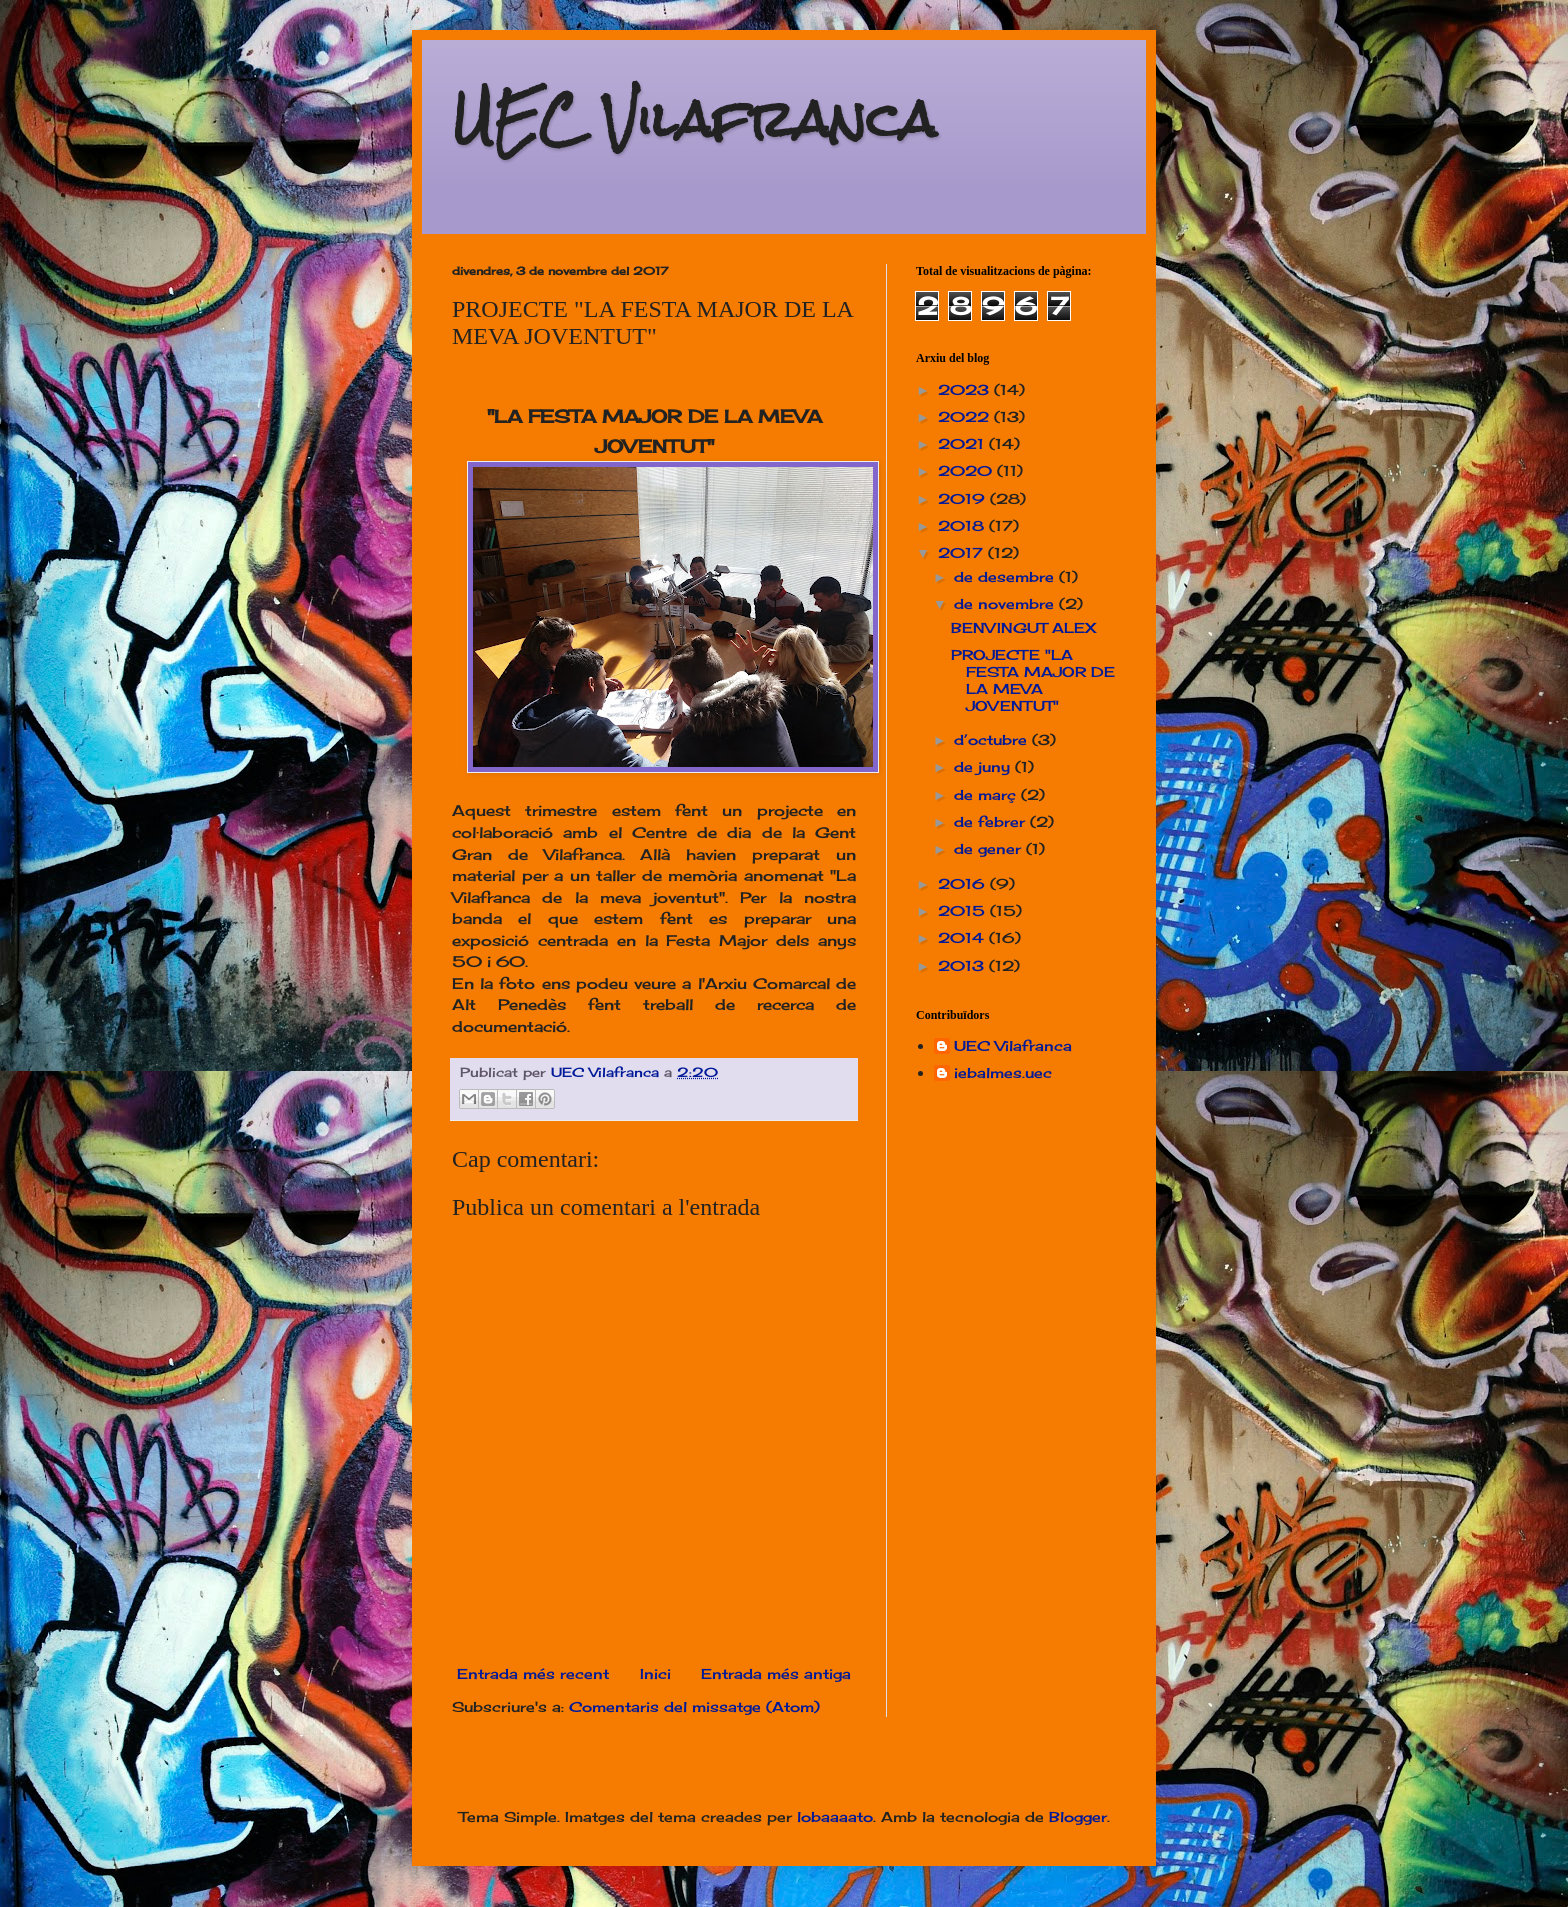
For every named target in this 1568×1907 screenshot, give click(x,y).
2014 (963, 937)
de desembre (1006, 576)
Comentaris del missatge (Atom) (694, 1706)
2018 (963, 525)
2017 (963, 552)
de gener (990, 848)
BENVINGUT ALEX (1023, 627)
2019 (964, 498)
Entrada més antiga (776, 1673)
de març (987, 794)
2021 (963, 443)
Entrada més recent (533, 1673)
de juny (984, 766)
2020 (967, 470)
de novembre (1006, 603)
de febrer (992, 821)
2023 (966, 389)
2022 (966, 416)
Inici (655, 1673)
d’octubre (993, 739)
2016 (964, 883)
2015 (964, 910)
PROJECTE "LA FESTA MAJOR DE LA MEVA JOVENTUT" (1033, 679)
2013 (963, 965)
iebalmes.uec (1003, 1073)
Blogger (1078, 1816)
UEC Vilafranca (694, 119)
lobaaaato (835, 1816)
